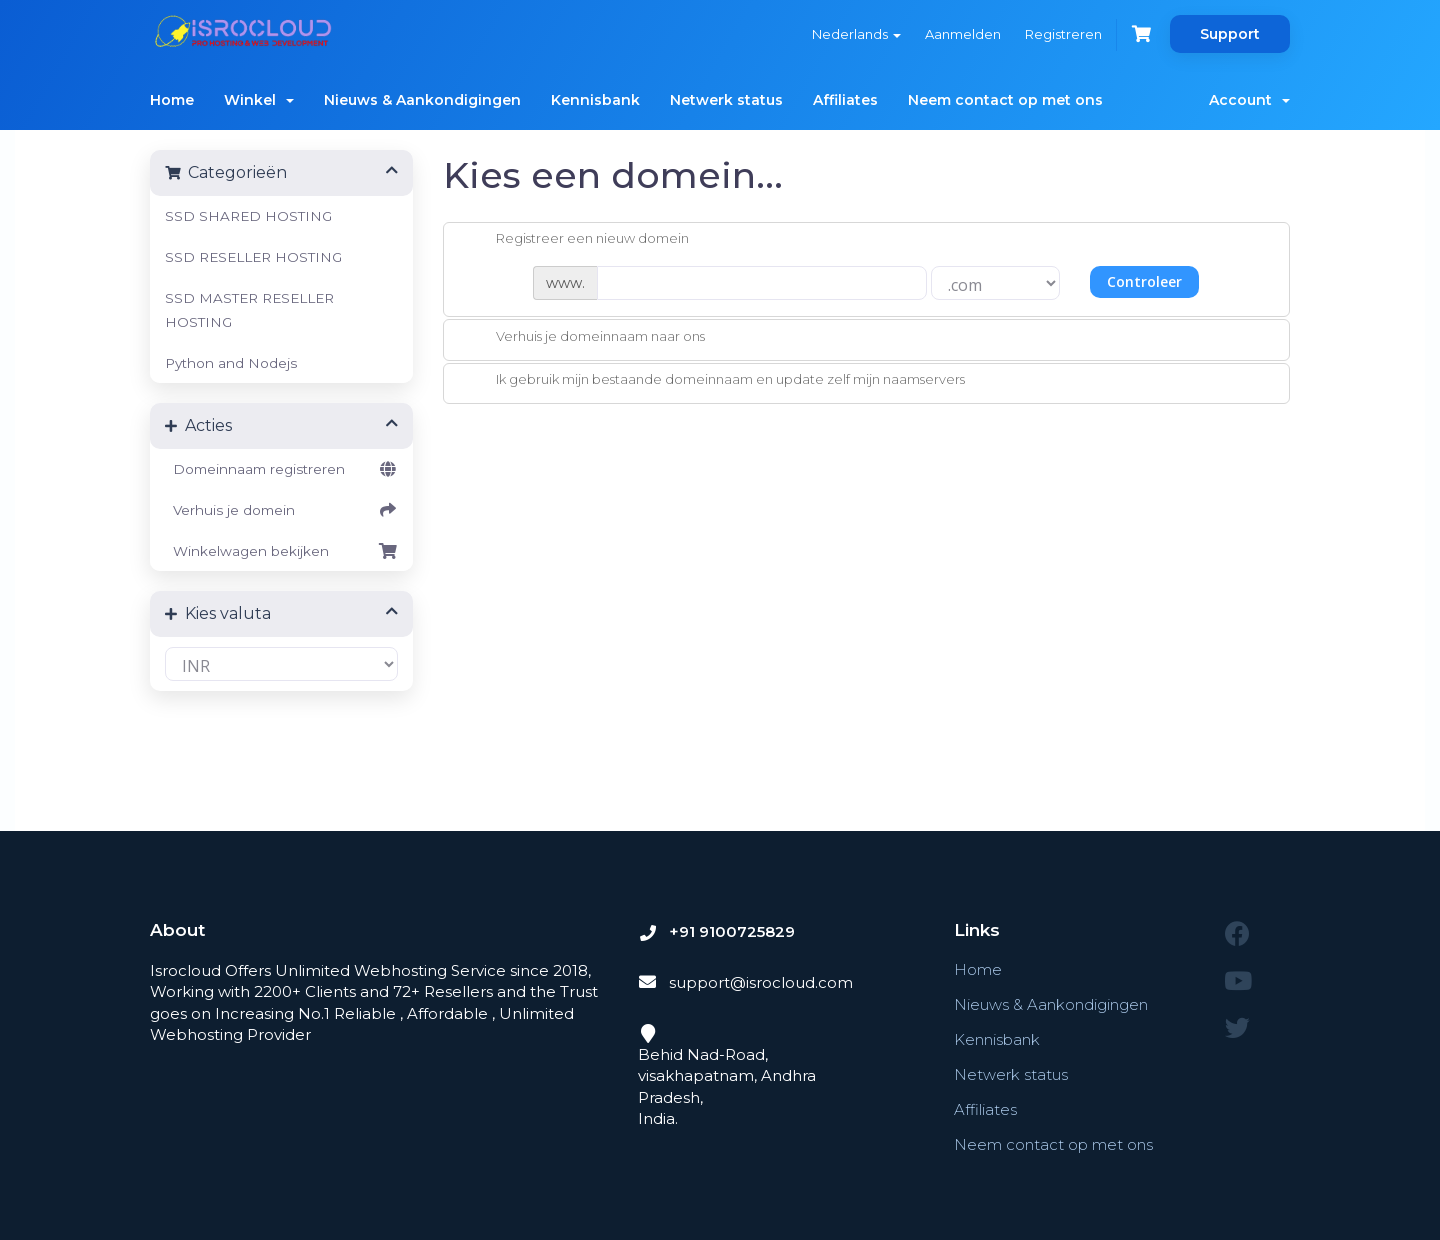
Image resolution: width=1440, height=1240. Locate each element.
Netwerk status (726, 100)
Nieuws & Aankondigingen (422, 100)
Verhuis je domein (281, 510)
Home (172, 100)
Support (1230, 34)
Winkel (259, 100)
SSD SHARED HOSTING (248, 216)
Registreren (1063, 34)
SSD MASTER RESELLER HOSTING (249, 310)
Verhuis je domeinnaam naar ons (584, 338)
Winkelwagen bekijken (281, 551)
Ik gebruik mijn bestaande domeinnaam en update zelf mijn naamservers (714, 381)
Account (1249, 100)
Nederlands (856, 34)
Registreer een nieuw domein (576, 240)
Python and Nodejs (231, 363)
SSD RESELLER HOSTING (253, 257)
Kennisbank (595, 100)
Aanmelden (963, 34)
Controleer (1144, 281)
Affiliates (845, 100)
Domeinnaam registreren (281, 469)
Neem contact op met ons (1005, 100)
